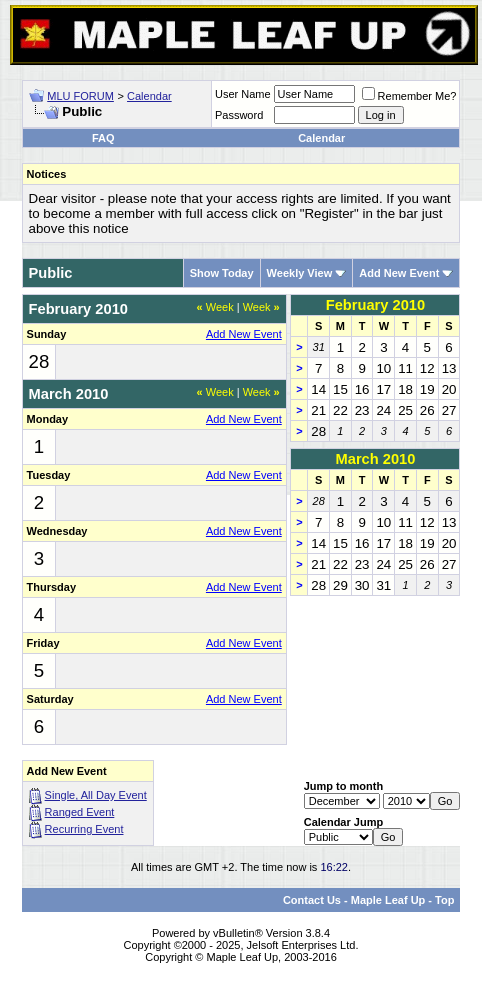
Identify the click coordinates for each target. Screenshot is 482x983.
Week (215, 307)
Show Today (222, 273)
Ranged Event (80, 812)
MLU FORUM (80, 96)
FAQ (103, 138)
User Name (243, 94)
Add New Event (399, 273)
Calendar (149, 96)
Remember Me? (409, 96)
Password (239, 115)
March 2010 (376, 459)
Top (444, 900)
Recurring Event (84, 829)
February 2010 (375, 305)
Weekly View (300, 273)
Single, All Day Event (96, 795)
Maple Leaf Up (388, 900)
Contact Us (312, 900)
